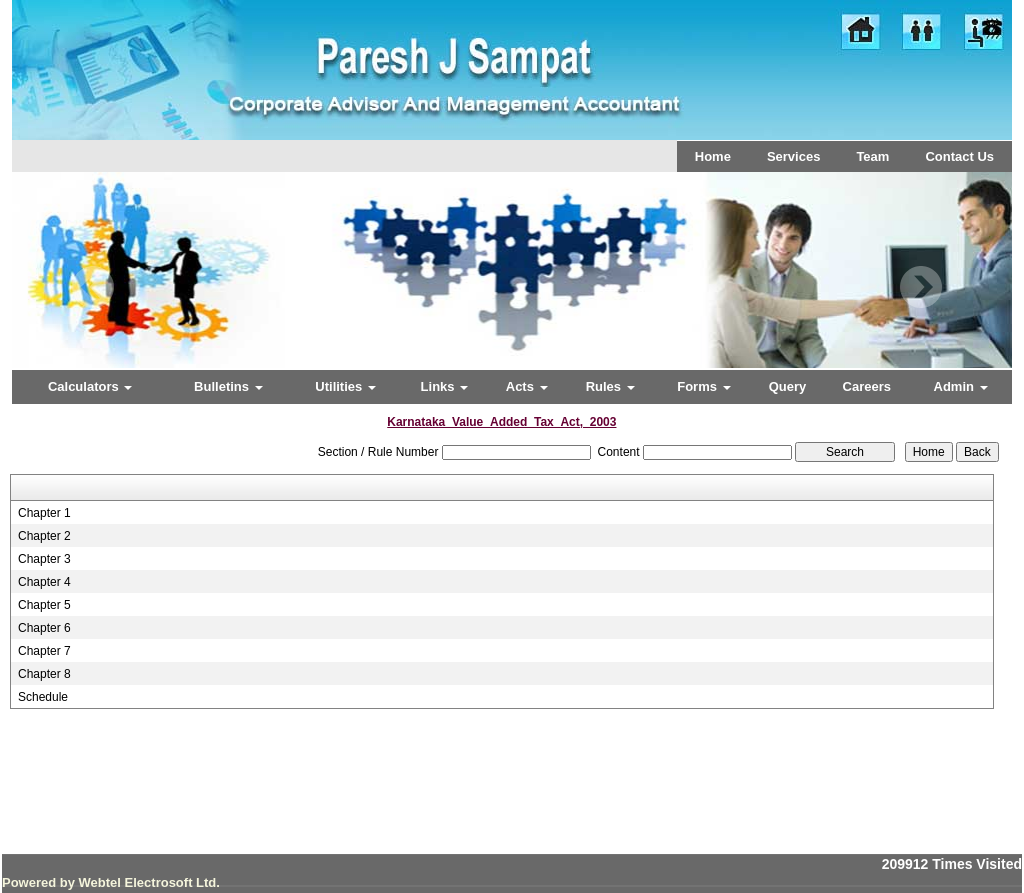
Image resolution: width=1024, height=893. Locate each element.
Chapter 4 (44, 582)
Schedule (43, 697)
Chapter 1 (44, 513)
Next (920, 287)
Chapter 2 (44, 536)
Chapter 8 (44, 674)
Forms (703, 386)
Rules (610, 386)
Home (713, 156)
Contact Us (959, 156)
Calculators (90, 386)
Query (788, 386)
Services (794, 156)
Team (872, 156)
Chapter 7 (44, 651)
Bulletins (228, 386)
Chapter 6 (44, 628)
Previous (93, 287)
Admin (961, 386)
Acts (527, 386)
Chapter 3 (44, 559)
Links (445, 386)
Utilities (345, 386)
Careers (867, 386)
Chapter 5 (44, 605)
